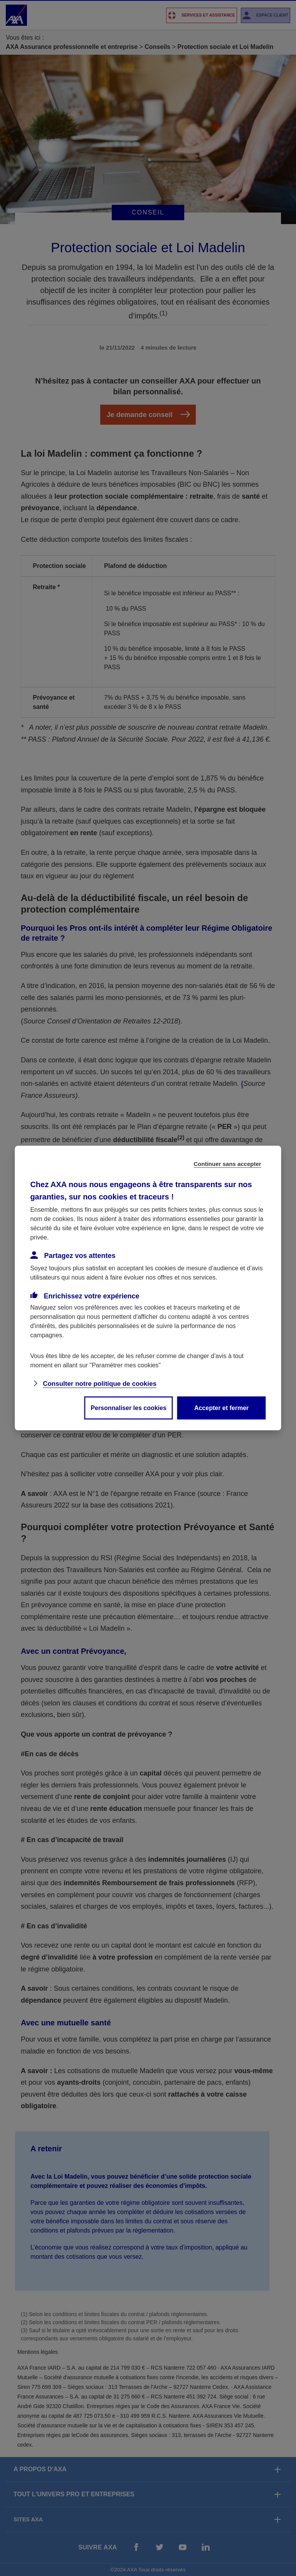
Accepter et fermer (221, 1408)
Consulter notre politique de (99, 1383)
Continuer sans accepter (227, 1164)
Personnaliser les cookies (128, 1408)
